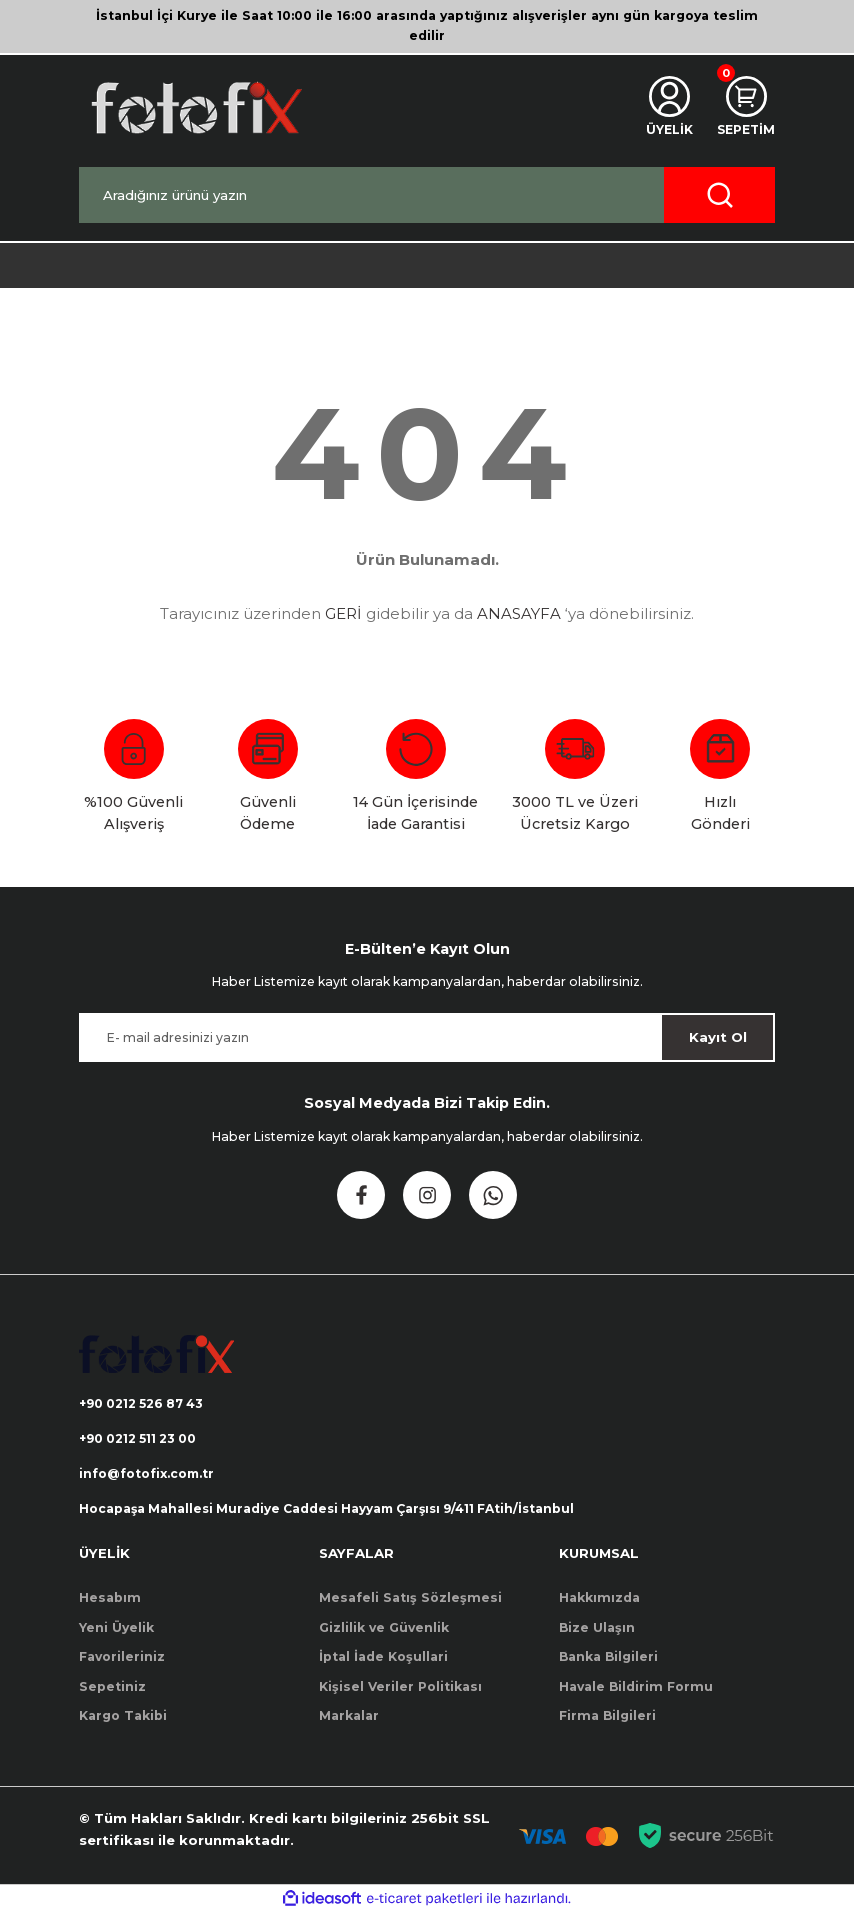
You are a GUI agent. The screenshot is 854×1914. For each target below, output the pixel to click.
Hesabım (110, 1599)
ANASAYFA (519, 613)
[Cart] (745, 108)
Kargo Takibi (123, 1716)
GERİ (343, 613)
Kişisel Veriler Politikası (400, 1687)
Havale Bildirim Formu (636, 1687)
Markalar (349, 1716)
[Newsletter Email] (427, 1037)
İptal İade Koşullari (383, 1657)
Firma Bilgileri (607, 1716)
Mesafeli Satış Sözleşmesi (410, 1599)
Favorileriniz (122, 1657)
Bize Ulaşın (597, 1628)
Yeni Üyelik (116, 1628)
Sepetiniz (112, 1687)
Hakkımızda (599, 1599)
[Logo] (195, 107)
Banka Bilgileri (608, 1657)
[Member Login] (667, 108)
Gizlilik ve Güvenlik (384, 1628)
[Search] (427, 195)
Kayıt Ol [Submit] (718, 1037)
